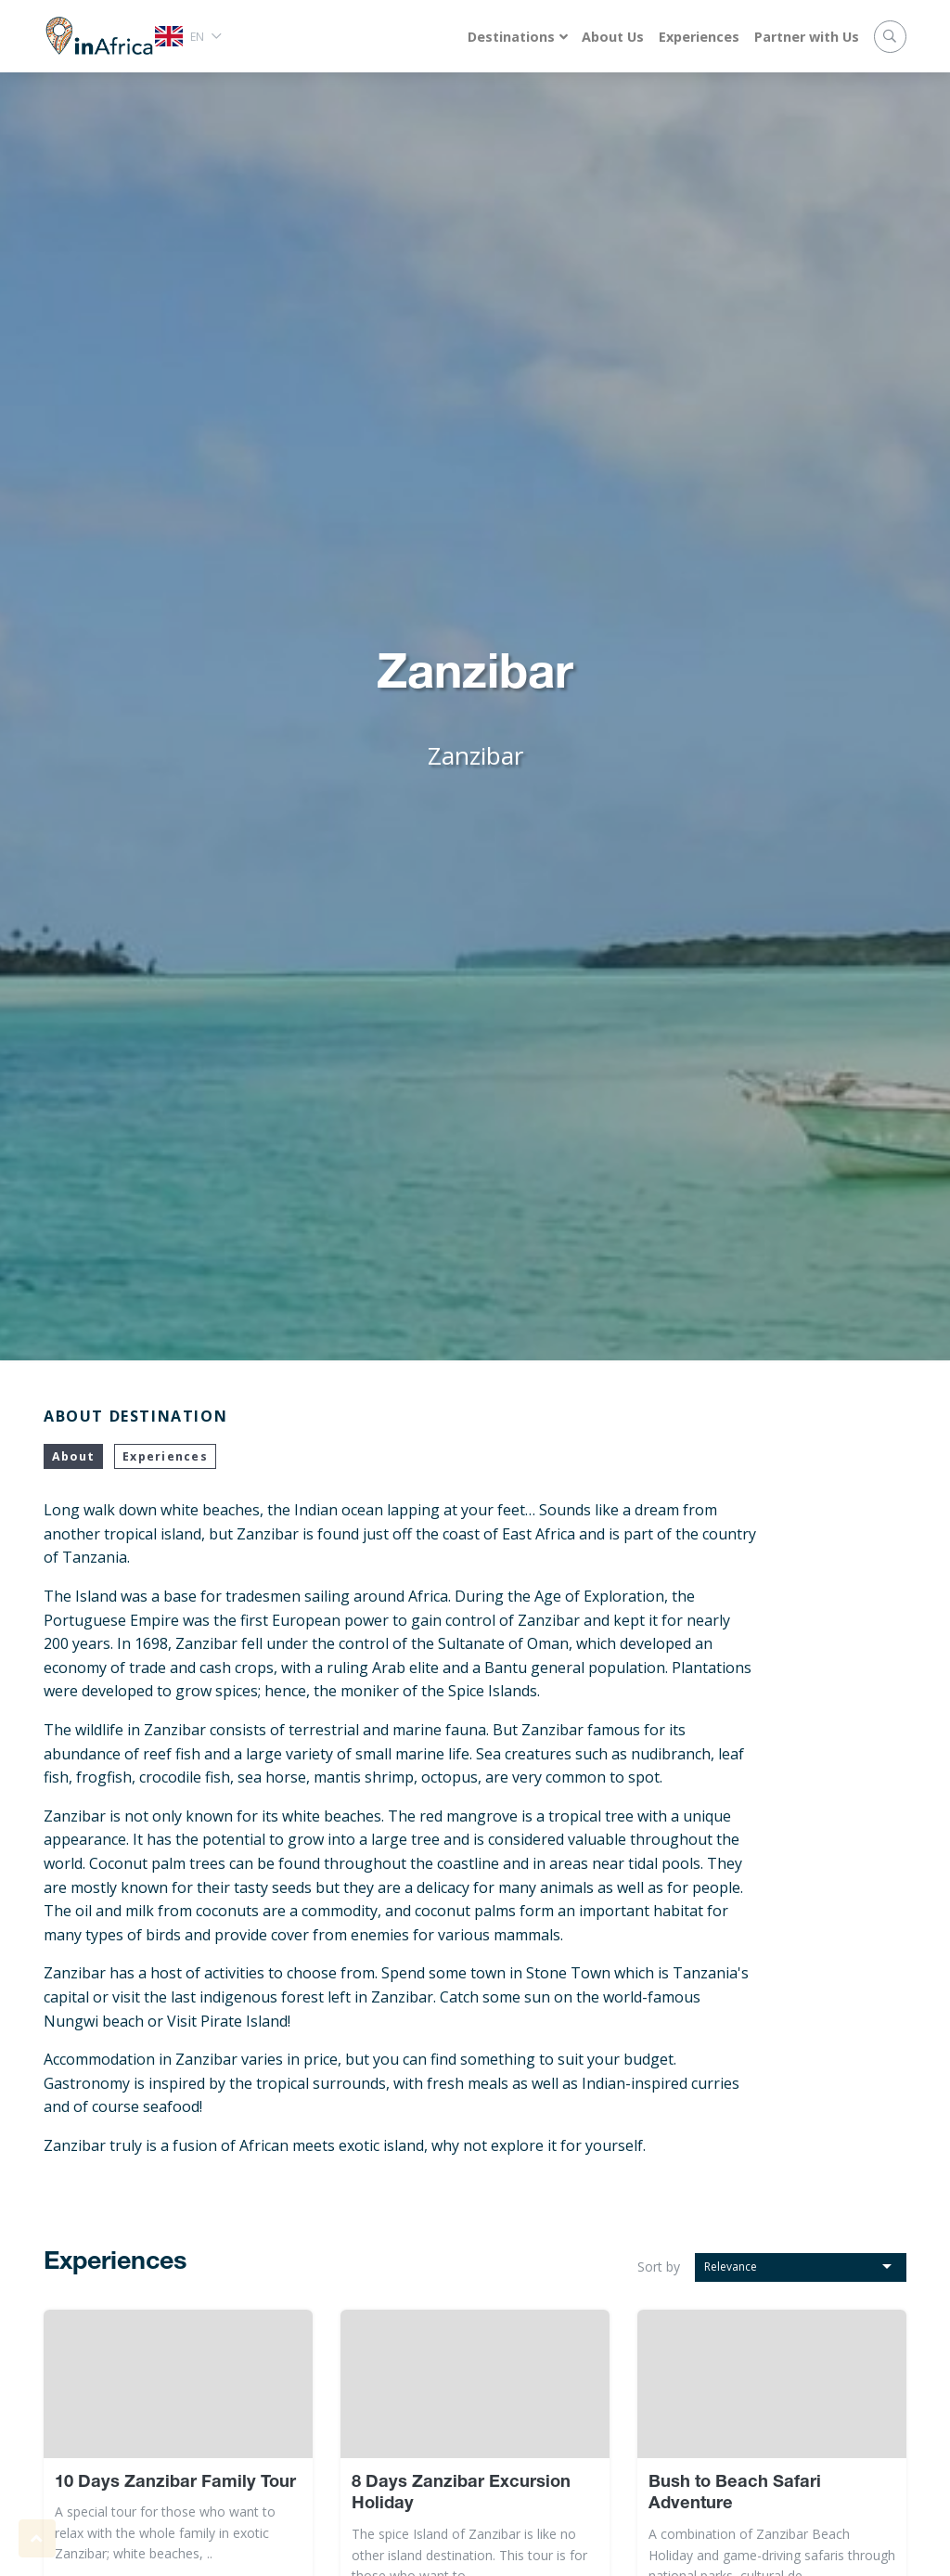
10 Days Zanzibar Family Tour (175, 2483)
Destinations (511, 36)
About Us (613, 36)
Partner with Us (806, 36)
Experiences (699, 36)
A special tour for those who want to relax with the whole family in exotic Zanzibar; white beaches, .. (165, 2532)
